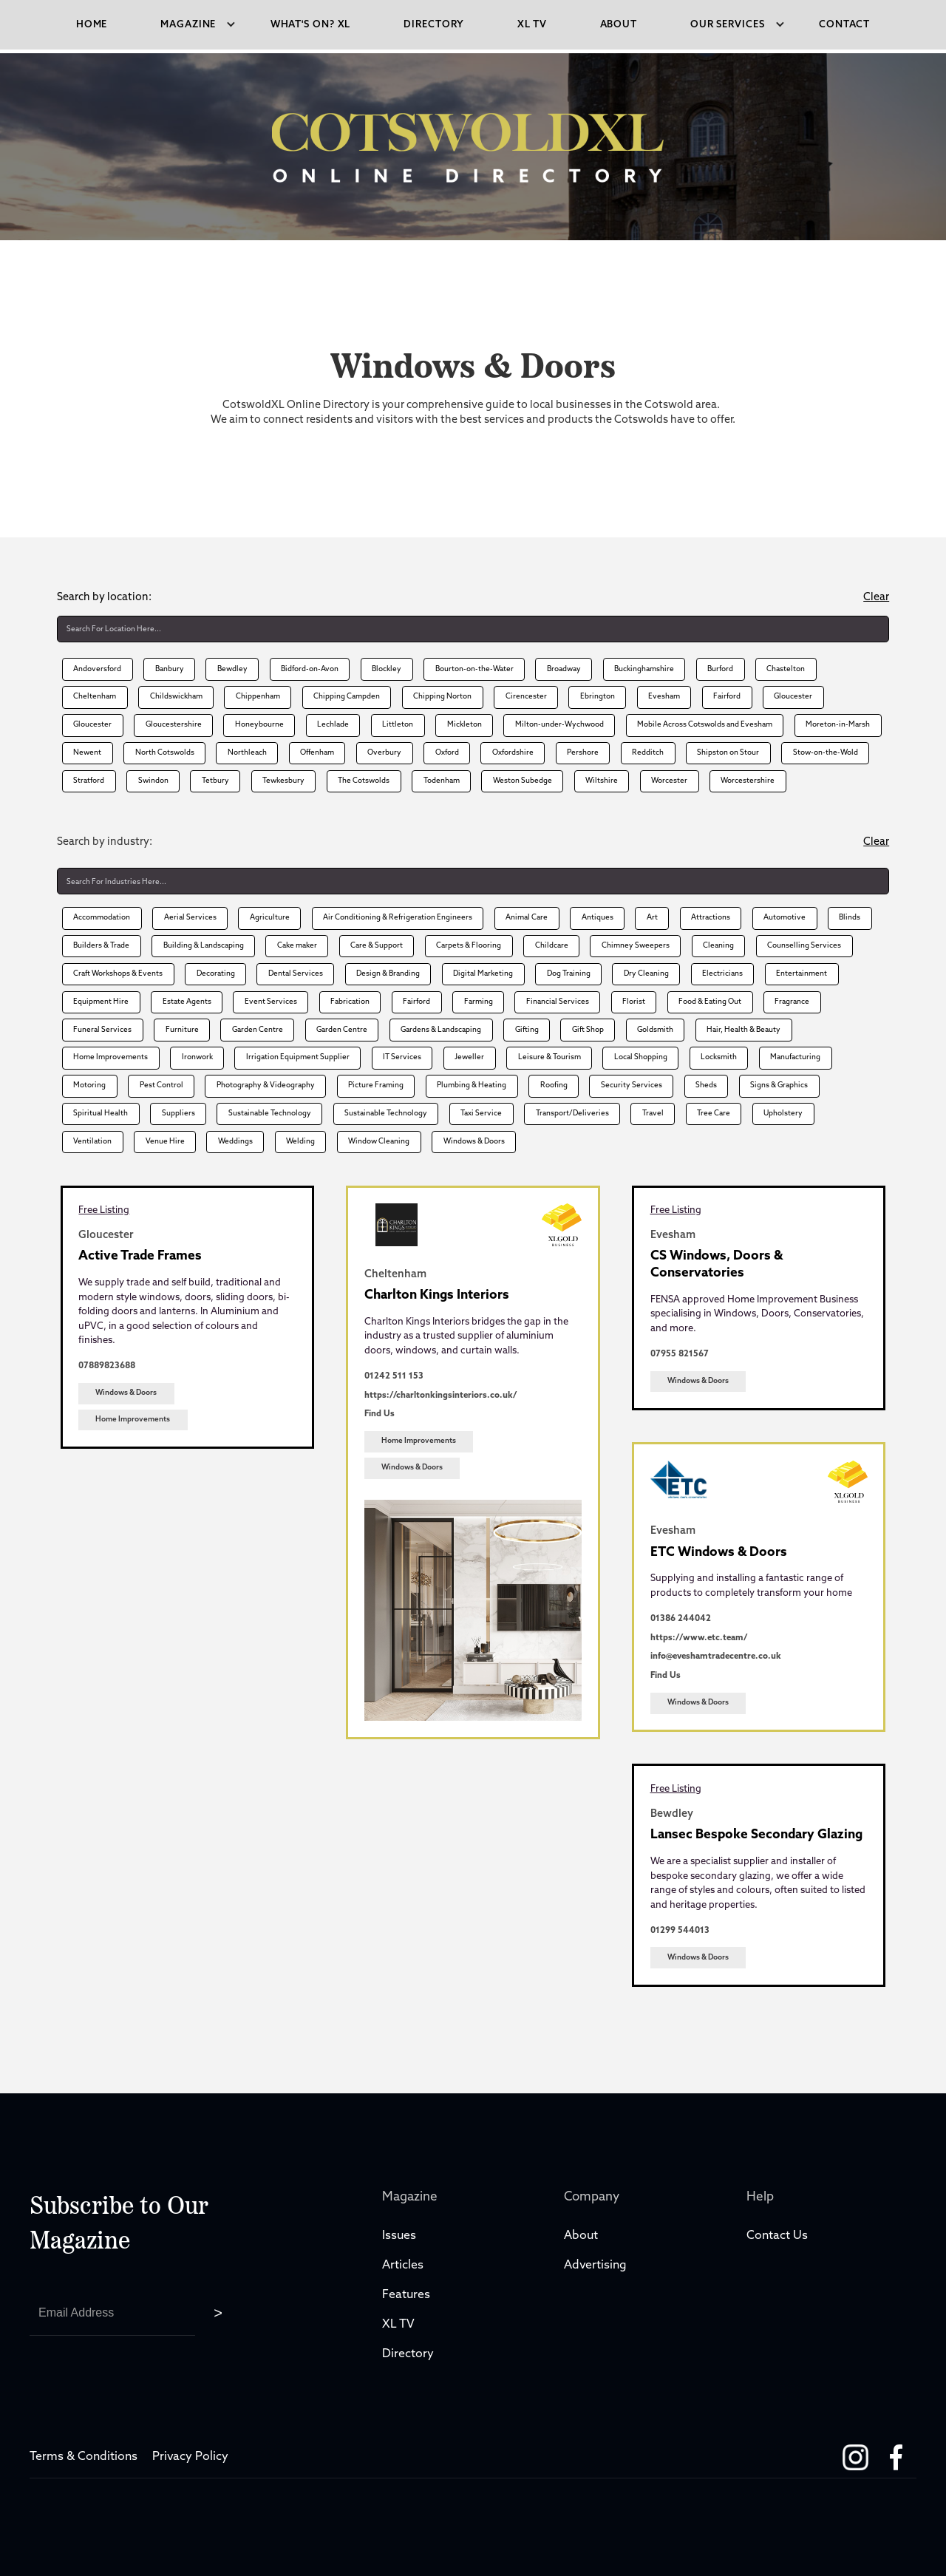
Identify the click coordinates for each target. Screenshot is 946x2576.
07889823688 (106, 1366)
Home (92, 25)
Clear (876, 597)
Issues (399, 2236)
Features (406, 2295)
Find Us (379, 1414)
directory (434, 25)
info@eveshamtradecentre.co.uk (715, 1656)
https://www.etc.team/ (698, 1638)
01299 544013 (680, 1930)
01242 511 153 (393, 1376)
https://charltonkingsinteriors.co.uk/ (440, 1395)
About (619, 25)
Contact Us (777, 2236)
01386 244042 (680, 1618)
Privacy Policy (190, 2457)
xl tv (532, 25)
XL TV (400, 2325)
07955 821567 (679, 1354)
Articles (402, 2265)
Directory (409, 2354)
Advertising (595, 2265)
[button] (188, 25)
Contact (844, 25)
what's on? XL (310, 25)
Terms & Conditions (83, 2457)
